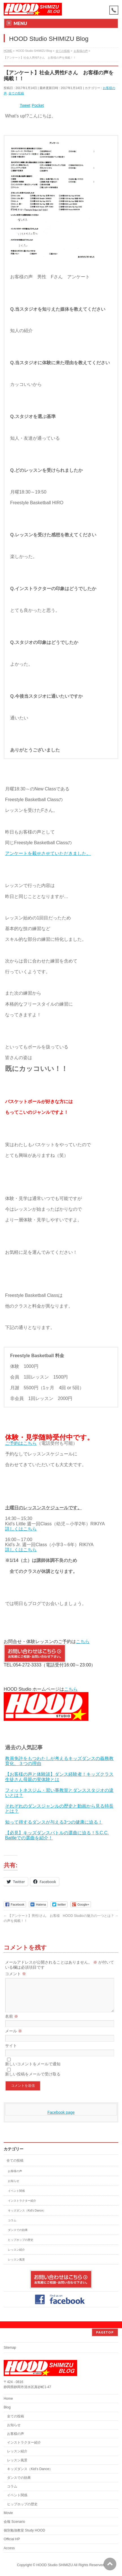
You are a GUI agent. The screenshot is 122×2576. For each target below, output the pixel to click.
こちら (83, 1641)
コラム (12, 2227)
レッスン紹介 (16, 2256)
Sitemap (10, 2348)
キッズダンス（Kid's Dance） (27, 2217)
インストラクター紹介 (22, 2207)
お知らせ (13, 2187)
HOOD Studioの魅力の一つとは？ (90, 1916)
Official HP (12, 2539)
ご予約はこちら (21, 1443)
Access (9, 2548)
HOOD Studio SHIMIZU (54, 2565)
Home (8, 2399)
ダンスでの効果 (18, 2236)
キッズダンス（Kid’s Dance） (30, 2469)
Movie (8, 2513)
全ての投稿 (16, 93)
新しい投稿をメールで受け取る (32, 2081)
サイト (11, 2052)
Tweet (25, 105)
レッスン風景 (16, 2266)
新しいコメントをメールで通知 (32, 2070)
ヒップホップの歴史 (20, 2246)
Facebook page (61, 2119)
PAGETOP (105, 2332)
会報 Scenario (14, 2522)
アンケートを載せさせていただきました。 (48, 853)
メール (13, 2037)
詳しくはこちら (21, 1528)
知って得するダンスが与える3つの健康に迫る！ (54, 1822)
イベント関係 (16, 2197)
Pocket (38, 105)
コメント (15, 1974)
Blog (7, 2407)
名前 (11, 2023)
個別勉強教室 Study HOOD (24, 2530)
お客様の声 (15, 2177)
